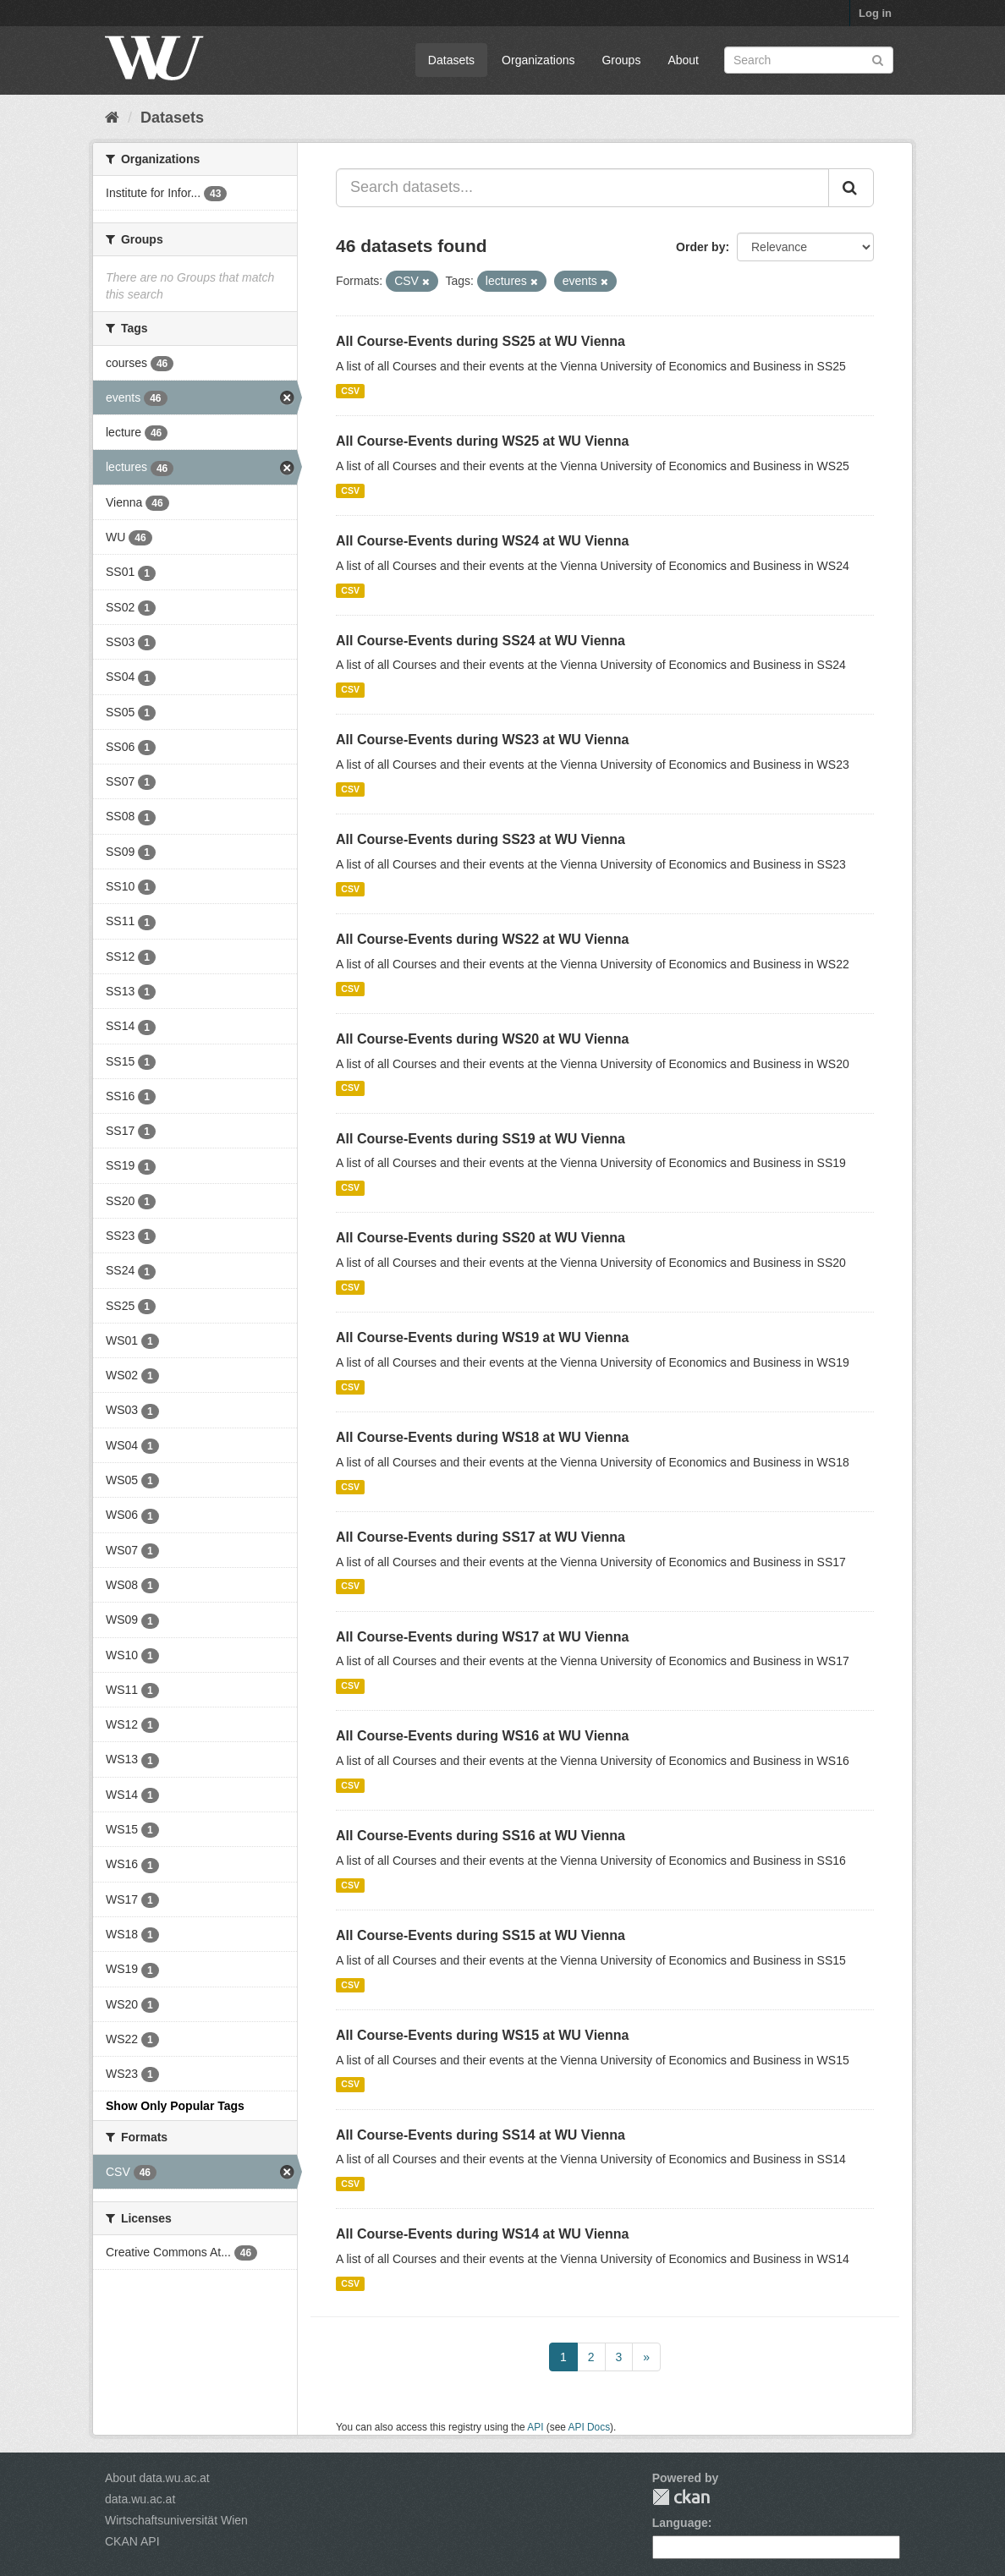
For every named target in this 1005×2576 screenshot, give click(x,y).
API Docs (589, 2427)
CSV (350, 391)
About (683, 60)
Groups (620, 60)
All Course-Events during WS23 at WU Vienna (482, 739)
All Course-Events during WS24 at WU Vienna (482, 541)
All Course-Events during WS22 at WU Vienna (482, 939)
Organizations (538, 60)
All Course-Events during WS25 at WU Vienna (482, 441)
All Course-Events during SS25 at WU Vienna (480, 341)
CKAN (681, 2497)
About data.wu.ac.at (157, 2478)
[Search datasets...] (582, 187)
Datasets (451, 60)
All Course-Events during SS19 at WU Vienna (480, 1139)
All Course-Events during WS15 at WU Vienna (482, 2035)
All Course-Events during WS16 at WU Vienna (482, 1736)
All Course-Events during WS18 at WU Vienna (482, 1437)
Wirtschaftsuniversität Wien (176, 2520)
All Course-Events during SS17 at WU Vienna (480, 1537)
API (535, 2427)
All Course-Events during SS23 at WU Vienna (480, 839)
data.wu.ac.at (140, 2499)
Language (680, 2522)
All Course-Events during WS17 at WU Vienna (482, 1637)
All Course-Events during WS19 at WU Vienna (482, 1337)
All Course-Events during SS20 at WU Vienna (480, 1237)
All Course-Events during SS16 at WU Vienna (480, 1835)
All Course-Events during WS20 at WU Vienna (482, 1039)
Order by (700, 247)
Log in (875, 13)
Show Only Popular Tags (175, 2106)
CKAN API (132, 2541)
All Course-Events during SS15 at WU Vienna (480, 1935)
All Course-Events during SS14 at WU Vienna (480, 2135)
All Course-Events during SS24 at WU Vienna (480, 640)
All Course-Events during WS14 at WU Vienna (482, 2234)
